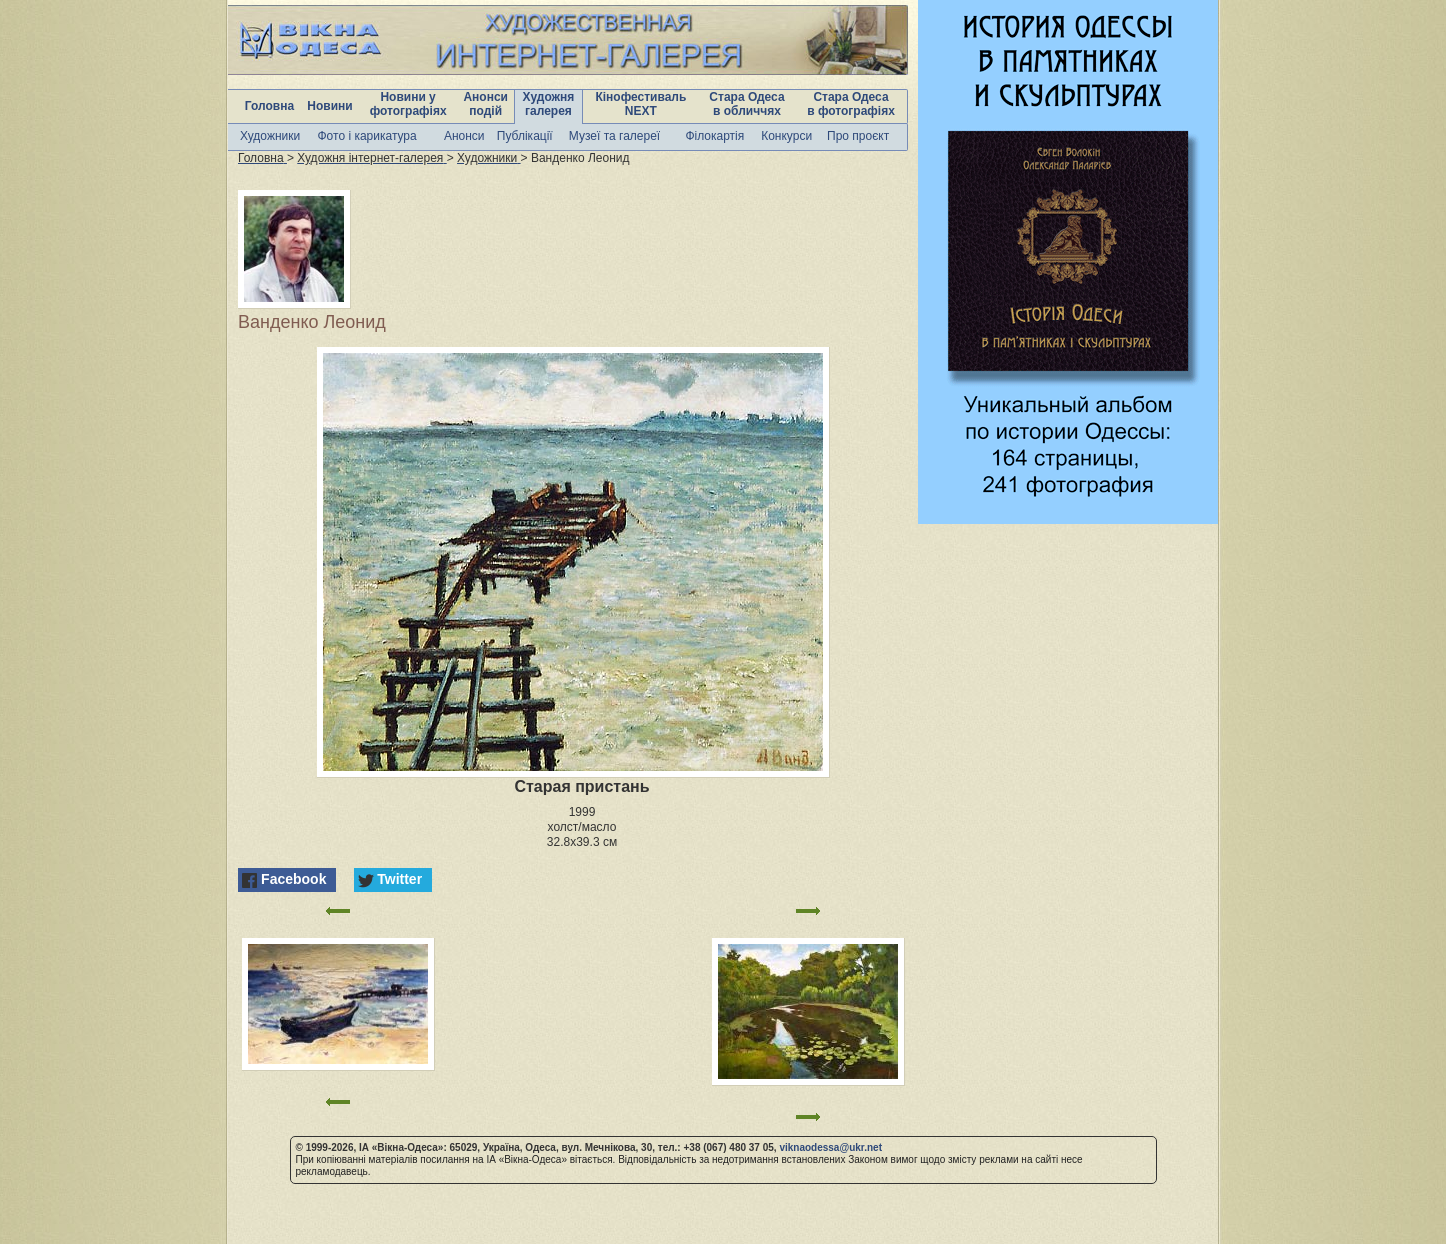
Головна (269, 106)
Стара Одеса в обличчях (746, 104)
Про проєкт (858, 136)
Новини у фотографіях (408, 104)
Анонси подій (485, 104)
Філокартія (714, 136)
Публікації (525, 136)
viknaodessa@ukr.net (830, 1147)
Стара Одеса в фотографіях (851, 104)
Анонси (464, 136)
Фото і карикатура (366, 136)
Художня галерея (549, 104)
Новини (329, 106)
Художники (270, 136)
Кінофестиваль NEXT (640, 104)
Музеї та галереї (614, 136)
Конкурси (786, 136)
